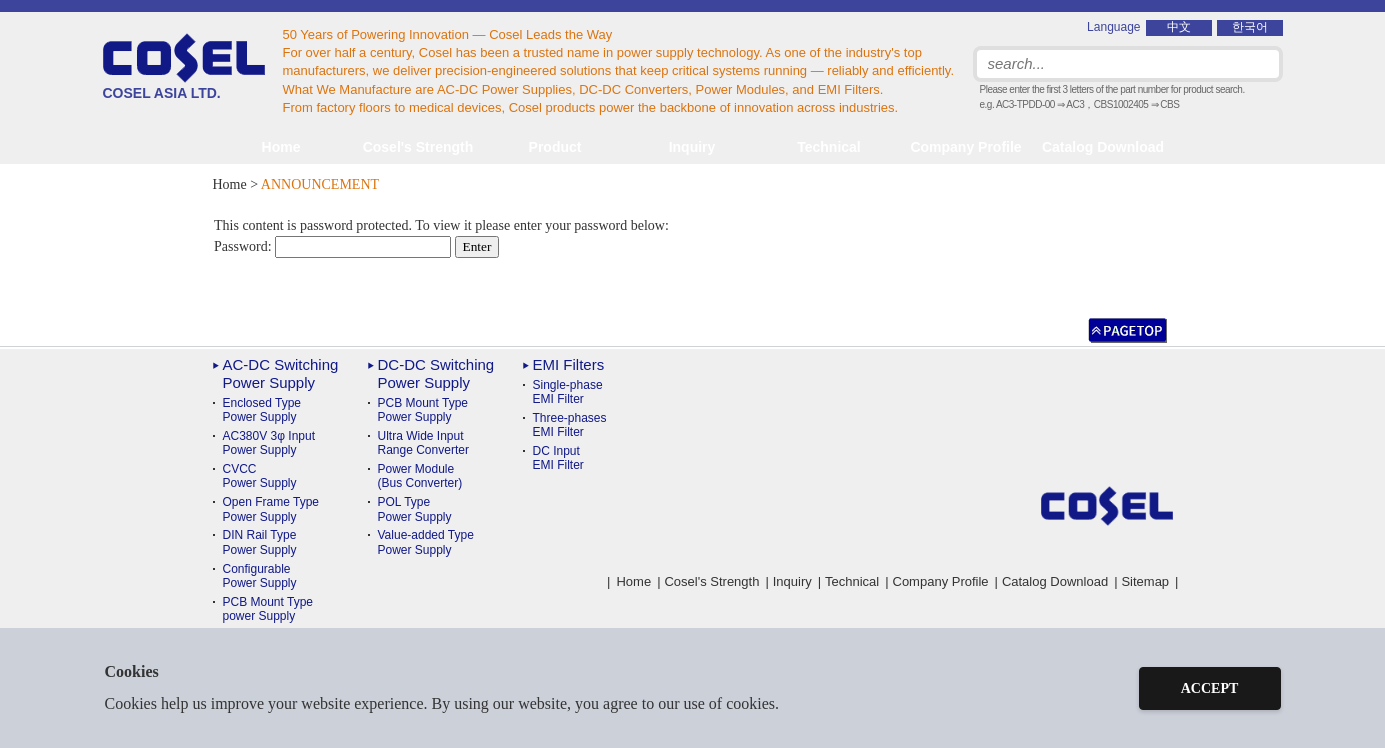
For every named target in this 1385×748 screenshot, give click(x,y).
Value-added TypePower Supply (426, 542)
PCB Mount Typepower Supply (268, 609)
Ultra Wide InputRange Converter (423, 443)
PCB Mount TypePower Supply (423, 410)
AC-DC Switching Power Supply (281, 373)
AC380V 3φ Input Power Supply (269, 443)
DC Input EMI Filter (558, 458)
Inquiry (692, 147)
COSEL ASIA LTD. (184, 67)
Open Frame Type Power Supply (271, 509)
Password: (332, 246)
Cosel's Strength (418, 147)
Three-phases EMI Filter (570, 425)
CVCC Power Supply (260, 476)
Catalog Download (1103, 147)
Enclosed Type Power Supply (262, 410)
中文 (1179, 27)
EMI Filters (569, 364)
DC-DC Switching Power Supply (436, 373)
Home (281, 147)
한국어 (1250, 27)
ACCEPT (1210, 688)
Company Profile (965, 147)
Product (555, 147)
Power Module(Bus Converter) (420, 476)
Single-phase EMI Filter (568, 392)
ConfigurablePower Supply (260, 576)
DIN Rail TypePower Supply (260, 542)
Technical (852, 581)
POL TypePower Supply (415, 509)
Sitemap (1145, 581)
